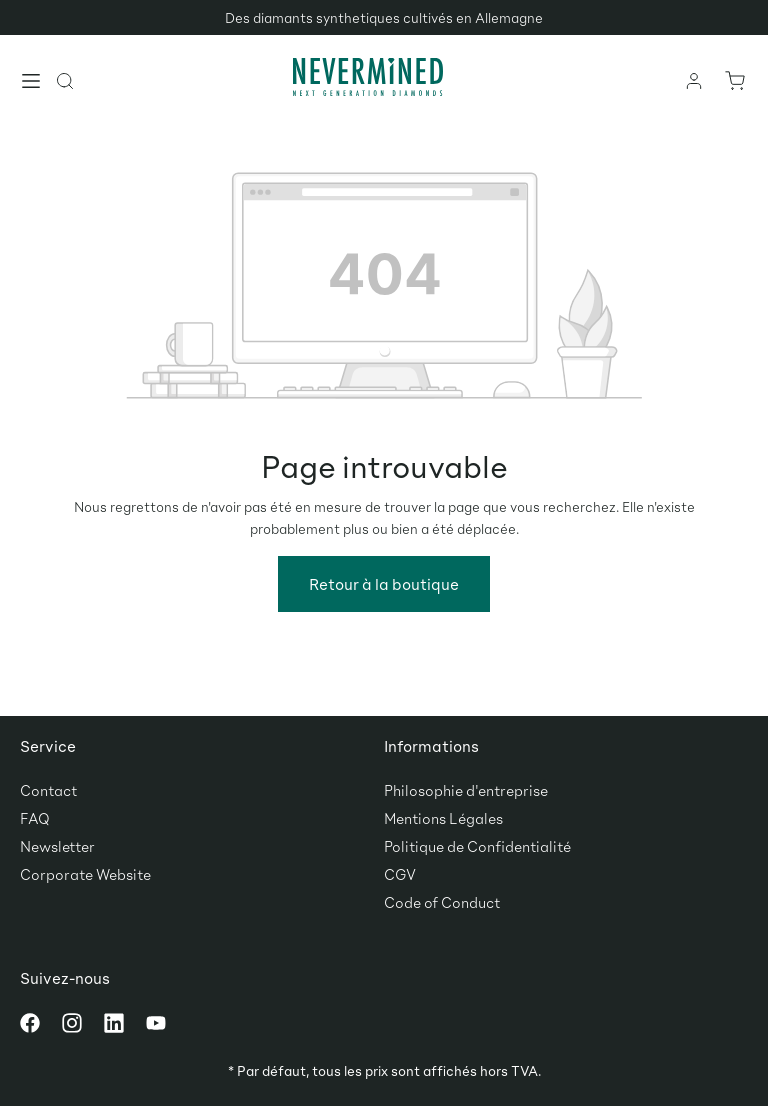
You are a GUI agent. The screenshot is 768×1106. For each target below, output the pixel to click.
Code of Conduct (442, 902)
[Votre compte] (695, 80)
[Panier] (733, 80)
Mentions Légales (443, 818)
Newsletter (57, 846)
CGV (400, 874)
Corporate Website (85, 874)
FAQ (35, 818)
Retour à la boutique (384, 583)
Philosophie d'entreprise (466, 790)
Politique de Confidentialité (477, 846)
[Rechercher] (66, 80)
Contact (48, 790)
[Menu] (32, 83)
